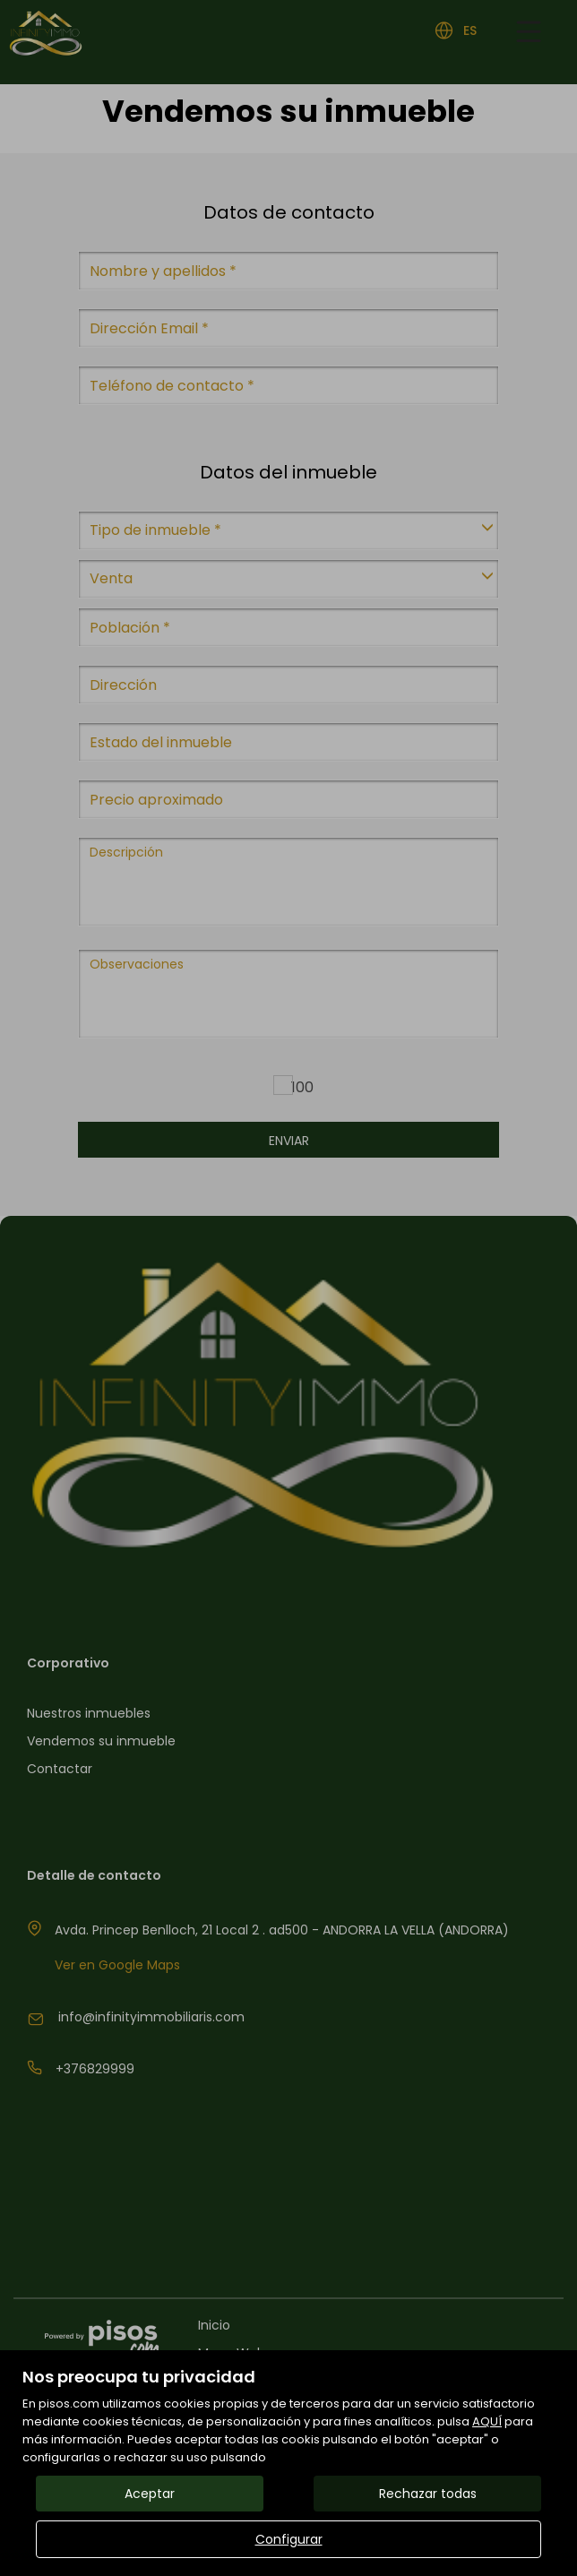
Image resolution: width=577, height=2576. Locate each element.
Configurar (289, 2539)
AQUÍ (487, 2421)
